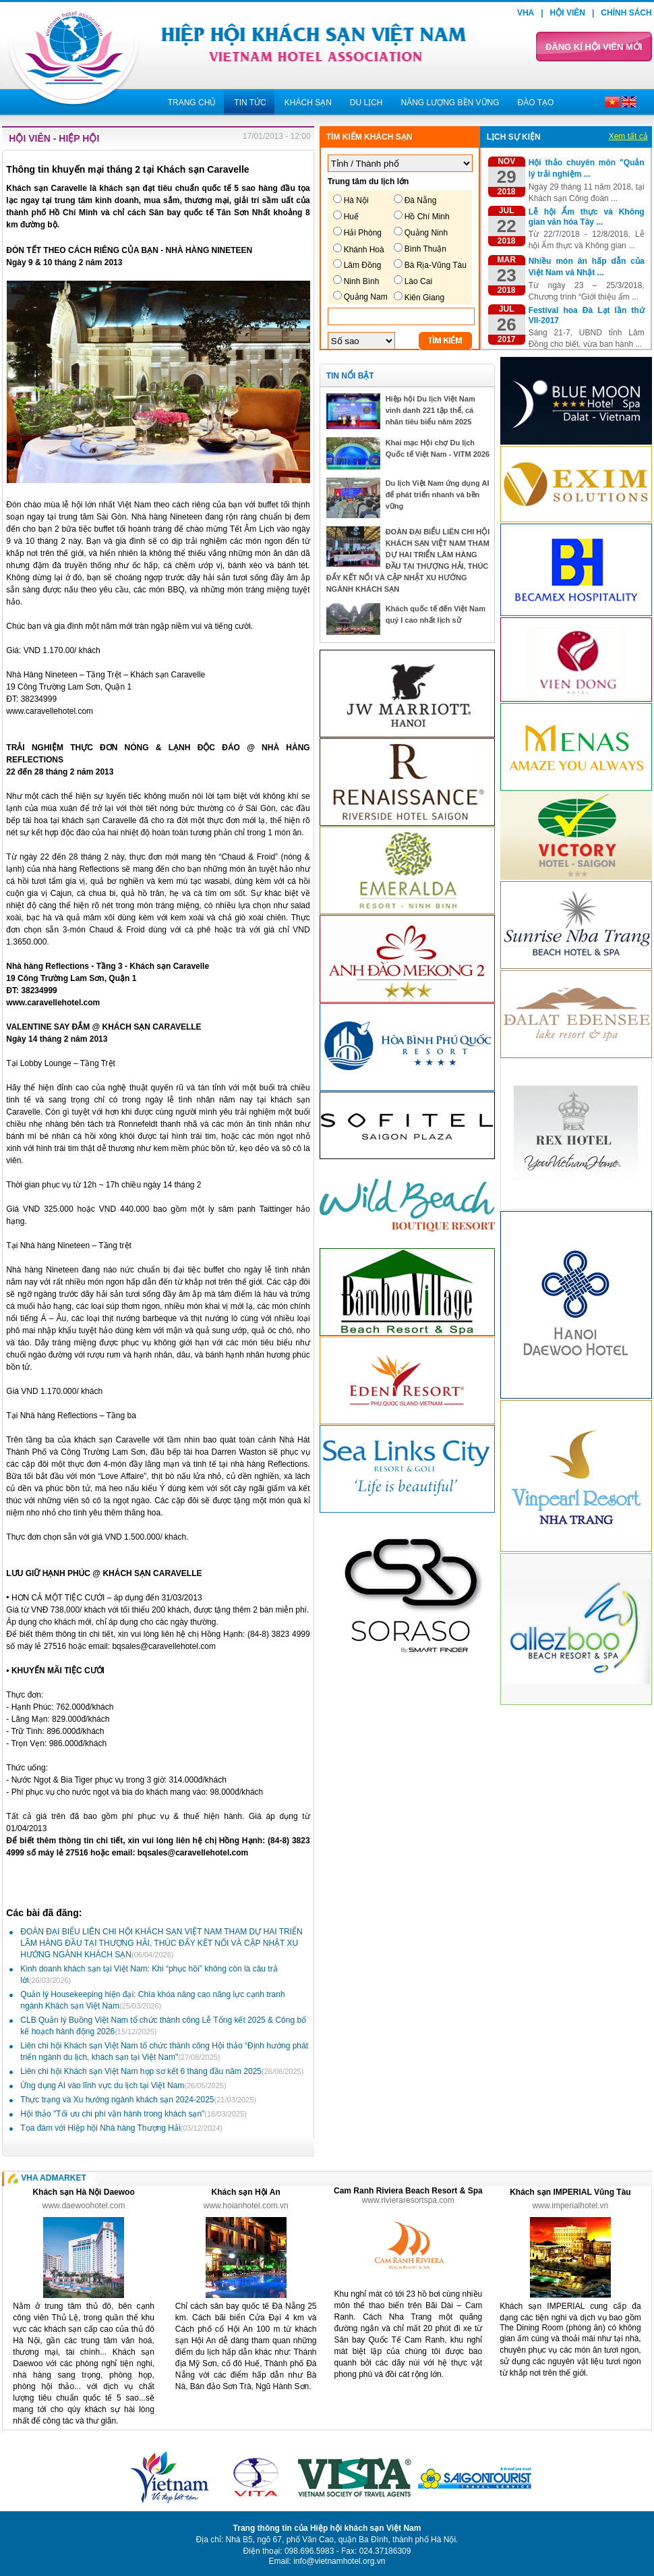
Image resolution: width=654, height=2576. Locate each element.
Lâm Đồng (363, 265)
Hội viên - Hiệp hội (54, 138)
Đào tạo (536, 102)
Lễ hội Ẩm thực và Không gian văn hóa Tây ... (587, 217)
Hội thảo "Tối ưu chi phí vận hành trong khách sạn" (133, 2114)
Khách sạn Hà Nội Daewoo (83, 2192)
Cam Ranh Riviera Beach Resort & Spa (408, 2190)
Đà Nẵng (421, 200)
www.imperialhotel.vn (571, 2205)
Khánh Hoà (364, 249)
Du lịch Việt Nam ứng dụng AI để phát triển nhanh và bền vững (437, 494)
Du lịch (366, 102)
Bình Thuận (425, 249)
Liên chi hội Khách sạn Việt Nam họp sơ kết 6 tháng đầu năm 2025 (161, 2071)
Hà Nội (356, 200)
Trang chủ (192, 102)
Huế (351, 216)
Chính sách (626, 13)
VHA (525, 13)
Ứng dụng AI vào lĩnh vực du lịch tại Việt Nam (123, 2085)
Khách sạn (308, 102)
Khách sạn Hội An (246, 2192)
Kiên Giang (424, 297)
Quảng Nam (366, 297)
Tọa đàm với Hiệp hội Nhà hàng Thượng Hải (121, 2128)
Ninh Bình (362, 281)
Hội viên (567, 13)
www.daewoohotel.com (83, 2205)
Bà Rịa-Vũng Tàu (436, 265)
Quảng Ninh (426, 232)
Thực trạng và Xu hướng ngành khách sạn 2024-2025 (138, 2099)
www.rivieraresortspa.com (408, 2200)
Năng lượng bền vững (449, 102)
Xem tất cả (628, 136)
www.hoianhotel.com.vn (246, 2205)
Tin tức (250, 102)
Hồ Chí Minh (427, 216)
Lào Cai (418, 281)
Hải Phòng (363, 232)
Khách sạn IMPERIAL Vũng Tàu (570, 2192)
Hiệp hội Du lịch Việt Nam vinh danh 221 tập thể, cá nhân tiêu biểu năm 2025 (430, 410)
